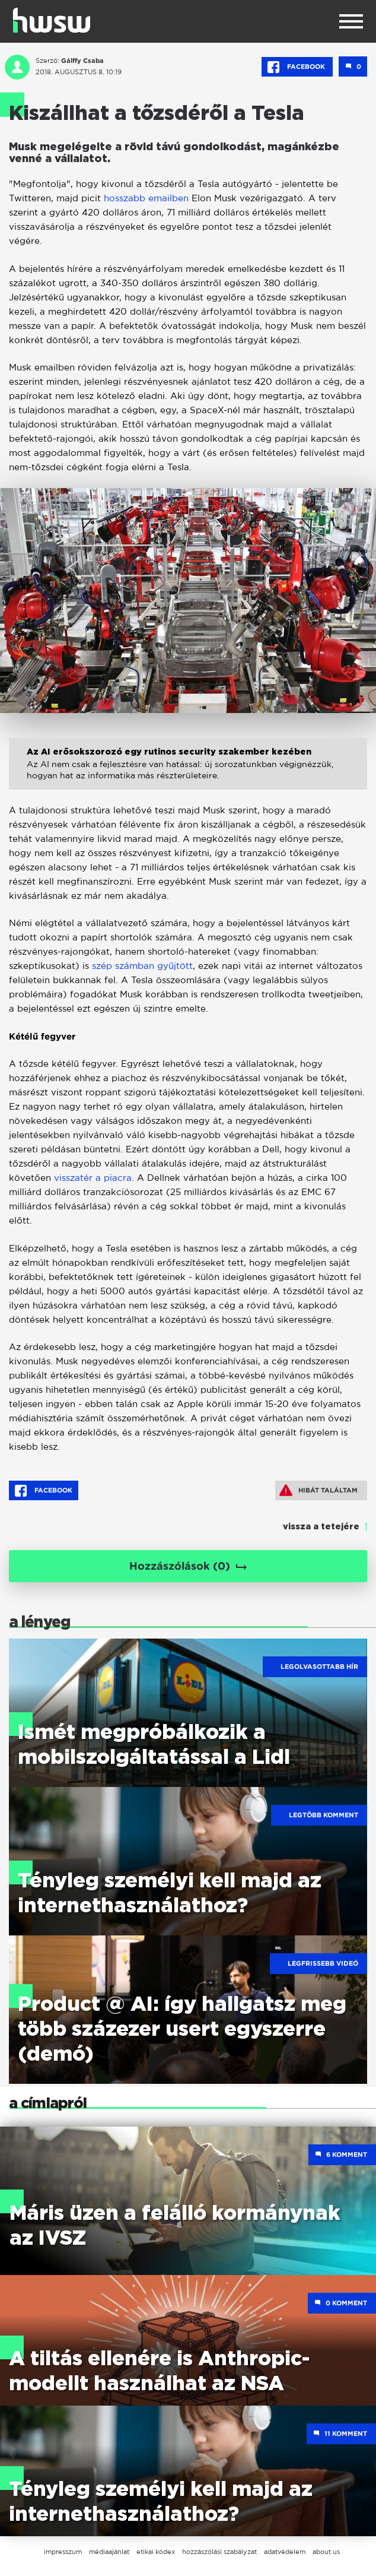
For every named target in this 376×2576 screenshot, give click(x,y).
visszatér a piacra (93, 1178)
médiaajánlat (109, 2551)
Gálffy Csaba (82, 60)
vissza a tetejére (321, 1527)
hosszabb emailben (146, 198)
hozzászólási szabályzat (219, 2551)
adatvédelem (284, 2551)
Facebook (297, 67)
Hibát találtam (318, 1490)
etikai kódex (155, 2551)
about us (326, 2551)
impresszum (63, 2551)
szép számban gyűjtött (142, 966)
